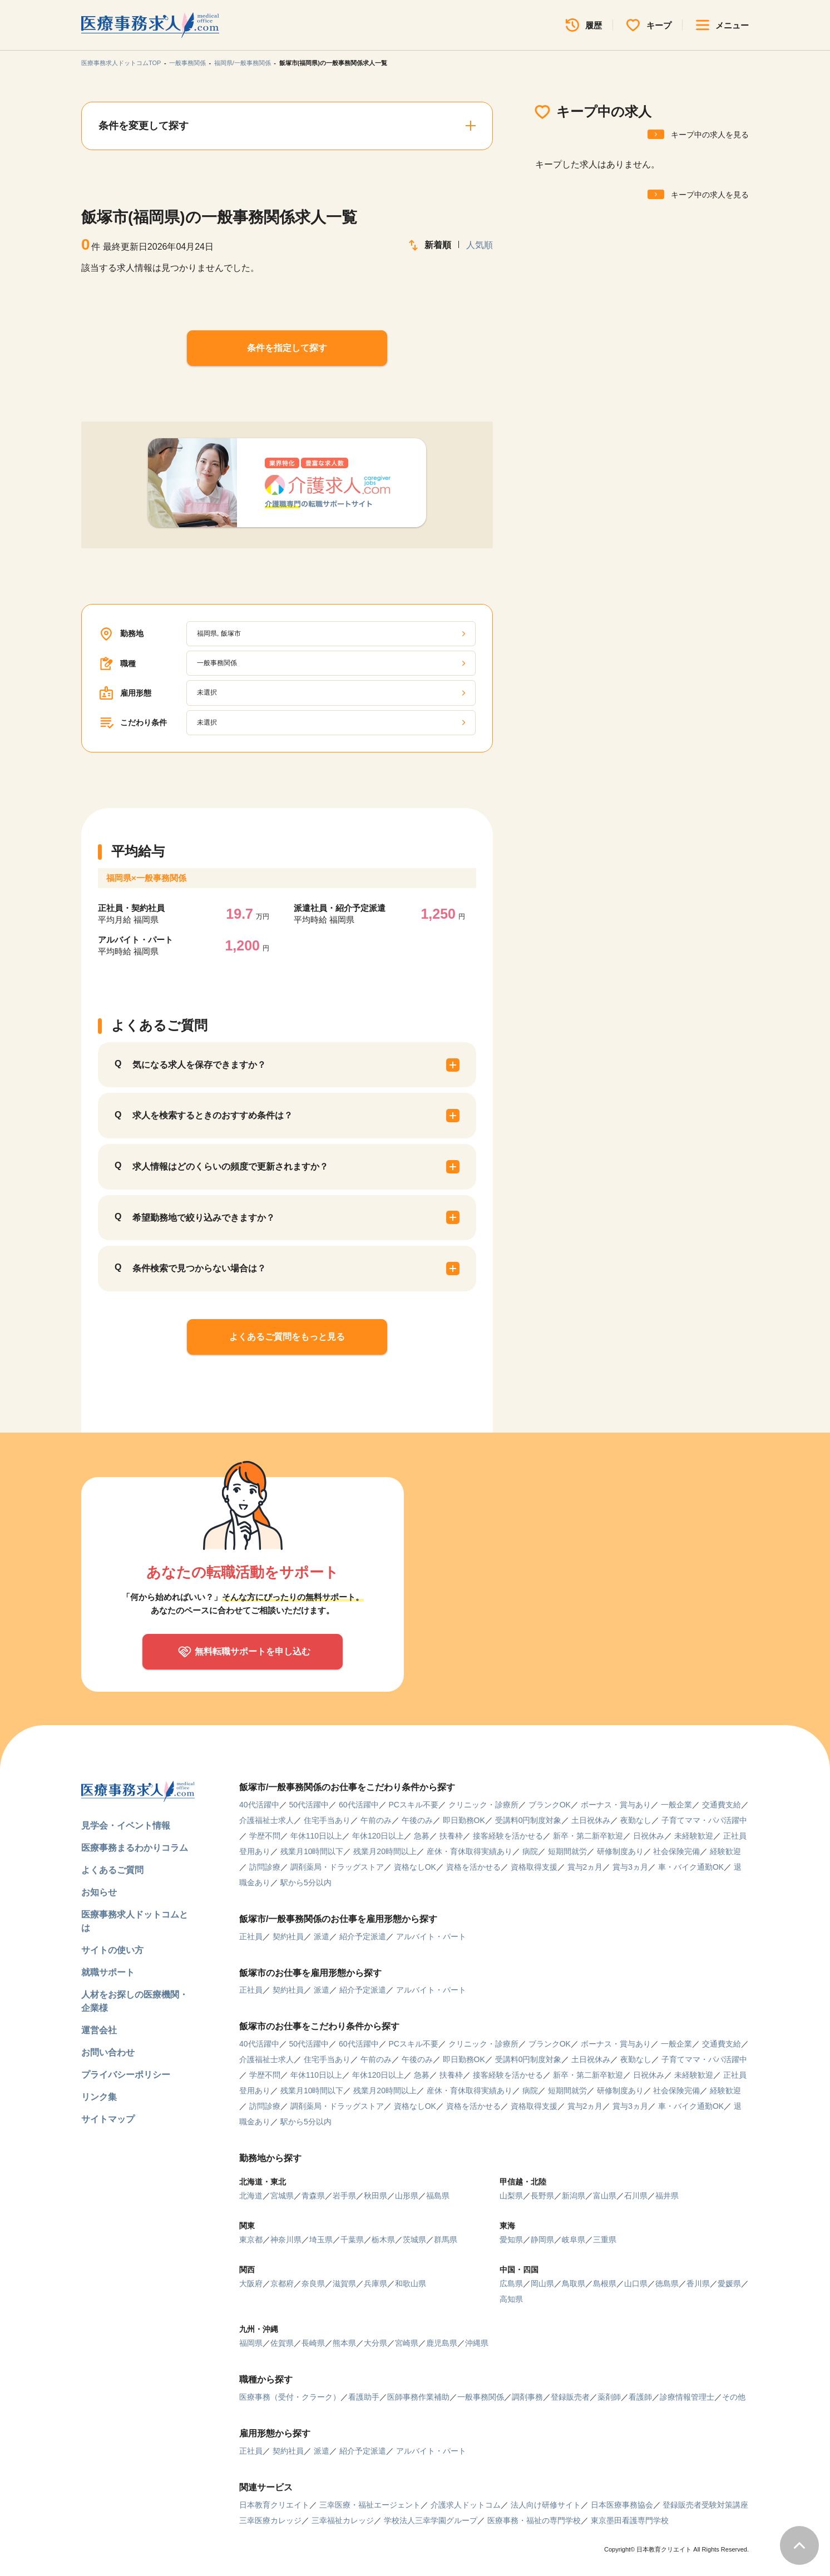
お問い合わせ (108, 2052)
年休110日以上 (316, 1835)
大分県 (375, 2343)
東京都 (251, 2239)
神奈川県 (286, 2239)
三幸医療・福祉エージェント (370, 2504)
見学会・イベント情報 (125, 1825)
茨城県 (414, 2239)
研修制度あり (620, 1851)
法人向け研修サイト (546, 2504)
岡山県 (542, 2283)
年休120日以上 (378, 1835)
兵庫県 (375, 2283)
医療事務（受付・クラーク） (289, 2396)
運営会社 (99, 2030)
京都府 (282, 2283)
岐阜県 (573, 2239)
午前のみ (376, 1820)
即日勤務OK (464, 1820)
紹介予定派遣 (362, 1936)
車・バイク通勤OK (691, 1866)
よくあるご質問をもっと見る (287, 1336)
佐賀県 (282, 2343)
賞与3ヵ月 (630, 1866)
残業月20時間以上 (385, 1851)
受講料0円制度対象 (528, 1820)
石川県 (636, 2195)
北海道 (251, 2195)
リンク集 (99, 2097)
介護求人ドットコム (466, 2504)
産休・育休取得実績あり (469, 1851)
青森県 (313, 2195)
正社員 (251, 1936)
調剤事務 (527, 2396)
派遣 (321, 1936)
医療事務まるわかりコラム (134, 1847)
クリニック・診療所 (483, 1804)
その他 (733, 2396)
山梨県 (511, 2195)
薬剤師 (609, 2396)
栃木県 (383, 2239)
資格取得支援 (534, 1866)
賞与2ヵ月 (585, 1866)
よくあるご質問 (112, 1870)
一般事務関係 (187, 63)
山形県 (406, 2195)
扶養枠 (451, 1835)
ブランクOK (549, 1804)
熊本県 (344, 2343)
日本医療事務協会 (622, 2504)
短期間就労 (567, 1851)
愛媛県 (729, 2283)
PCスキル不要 (413, 1804)
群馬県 (445, 2239)
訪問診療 (264, 1866)
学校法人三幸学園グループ (430, 2520)
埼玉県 (321, 2239)
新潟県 (573, 2195)
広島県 (511, 2283)
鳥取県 (573, 2283)
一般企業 (676, 1804)
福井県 (667, 2195)
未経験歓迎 (693, 1835)
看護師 (640, 2396)
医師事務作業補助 (418, 2396)
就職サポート (108, 1972)
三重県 (604, 2239)
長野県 (542, 2195)
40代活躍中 (259, 1804)
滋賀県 (344, 2283)
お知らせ (99, 1892)
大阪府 (251, 2283)
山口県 (636, 2283)
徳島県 (667, 2283)
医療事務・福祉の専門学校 (534, 2520)
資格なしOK (415, 1866)
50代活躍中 (309, 1804)
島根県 (604, 2283)
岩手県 (344, 2195)
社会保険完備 (676, 1851)
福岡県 (251, 2343)
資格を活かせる (473, 1866)
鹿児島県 (441, 2343)
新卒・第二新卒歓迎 (588, 1835)
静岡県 (542, 2239)
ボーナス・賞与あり (616, 1804)
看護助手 (363, 2396)
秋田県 (375, 2195)
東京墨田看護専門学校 (630, 2520)
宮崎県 (406, 2343)
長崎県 (313, 2343)
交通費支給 (721, 1804)
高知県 (511, 2299)
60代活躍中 (359, 1804)
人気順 (479, 245)
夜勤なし (635, 1820)
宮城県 (282, 2195)
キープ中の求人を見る (710, 134)
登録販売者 (570, 2396)
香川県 (698, 2283)
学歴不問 (264, 1835)
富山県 (604, 2195)
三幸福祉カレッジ (343, 2520)
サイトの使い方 (112, 1950)
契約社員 (288, 1936)
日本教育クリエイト (274, 2504)
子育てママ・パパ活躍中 (704, 1820)
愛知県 (511, 2239)
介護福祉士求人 (266, 1820)
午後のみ (417, 1820)
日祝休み (648, 1835)
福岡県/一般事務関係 (242, 63)
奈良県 (313, 2283)
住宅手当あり (327, 1820)
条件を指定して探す (287, 348)
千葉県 (352, 2239)
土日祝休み (590, 1820)
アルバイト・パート (431, 1936)
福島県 (437, 2195)
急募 (421, 1835)
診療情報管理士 (687, 2396)
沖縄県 (476, 2343)
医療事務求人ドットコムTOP (121, 63)
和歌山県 (410, 2283)
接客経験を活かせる (508, 1835)
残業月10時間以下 (312, 1851)
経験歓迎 (725, 1851)
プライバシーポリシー (125, 2074)
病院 (530, 1851)
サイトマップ (108, 2119)
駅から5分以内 (306, 1882)
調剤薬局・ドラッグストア (337, 1866)
